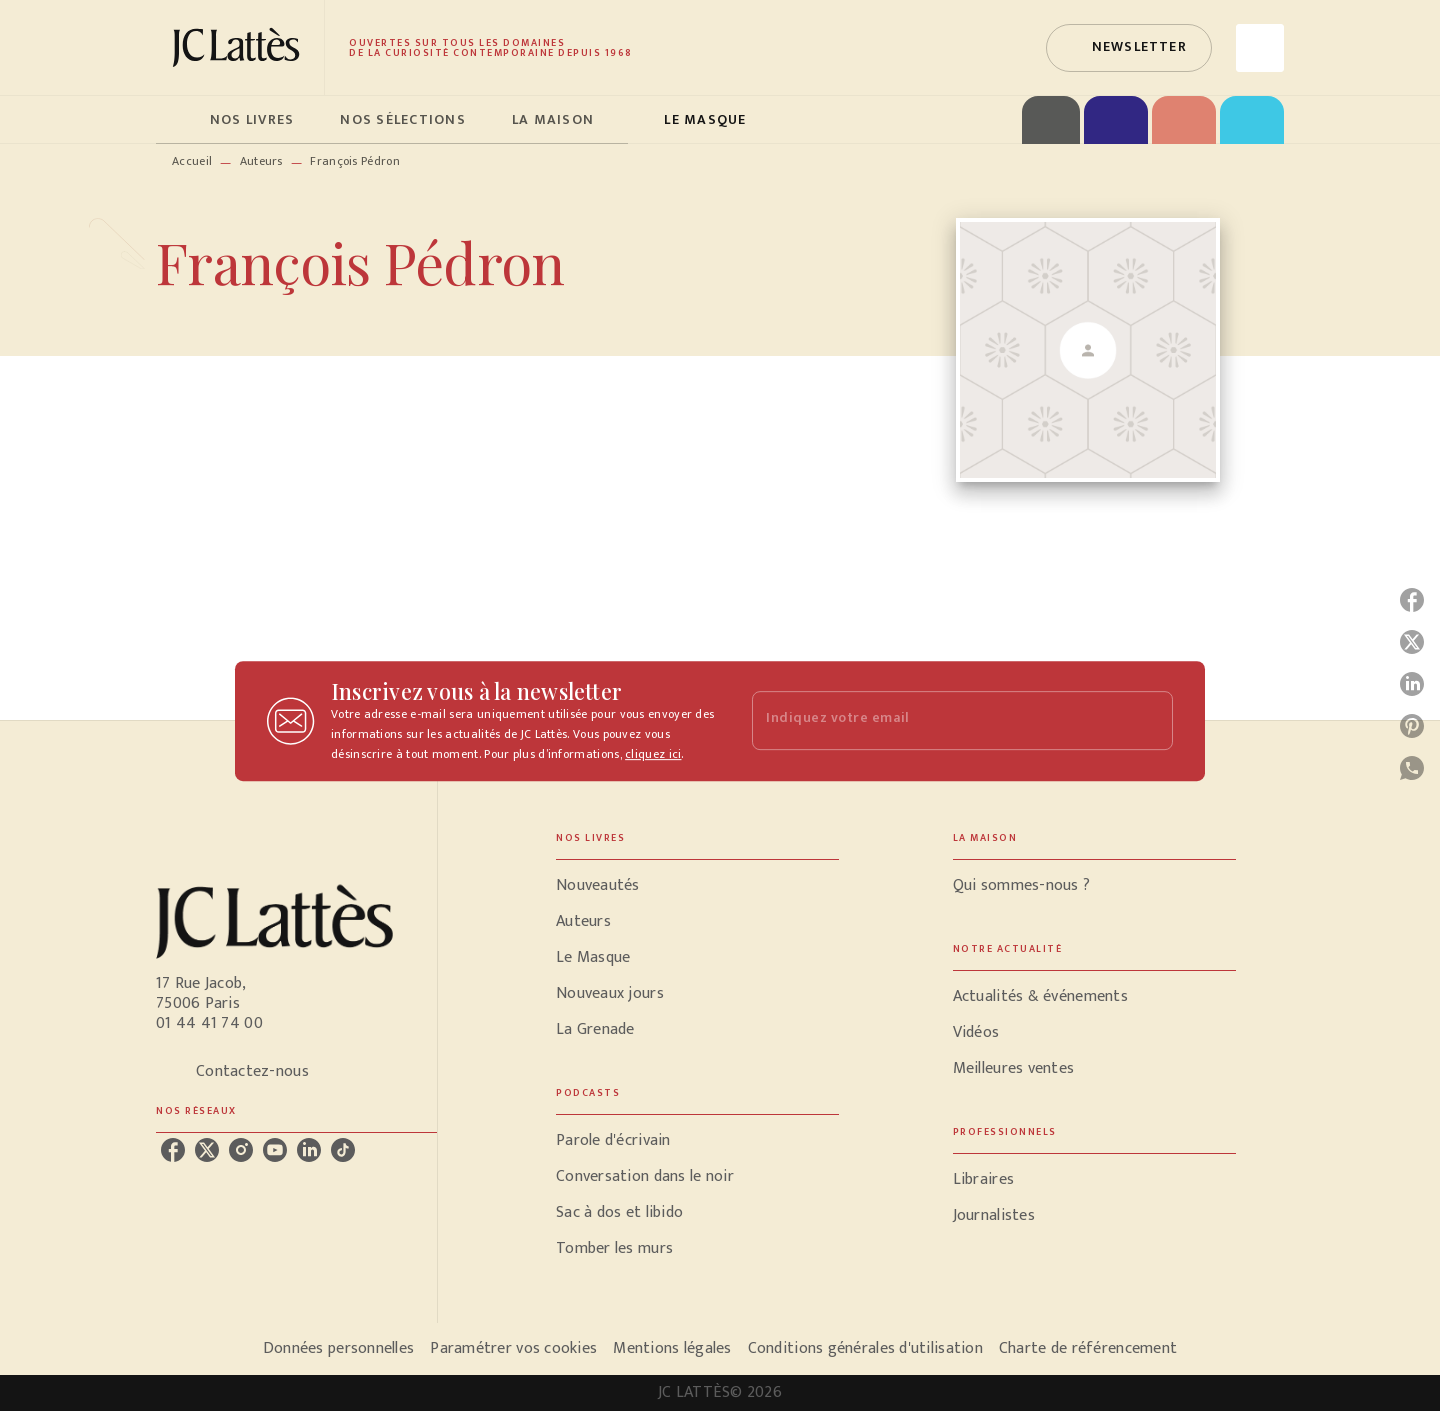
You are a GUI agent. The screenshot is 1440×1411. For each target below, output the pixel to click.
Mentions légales (672, 1348)
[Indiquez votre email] (937, 720)
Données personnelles (338, 1348)
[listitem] (173, 1150)
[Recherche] (1260, 48)
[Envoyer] (1149, 721)
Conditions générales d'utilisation (865, 1348)
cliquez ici (653, 754)
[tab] (177, 120)
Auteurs (261, 161)
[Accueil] (240, 47)
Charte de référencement (1088, 1348)
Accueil (192, 161)
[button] (1129, 48)
